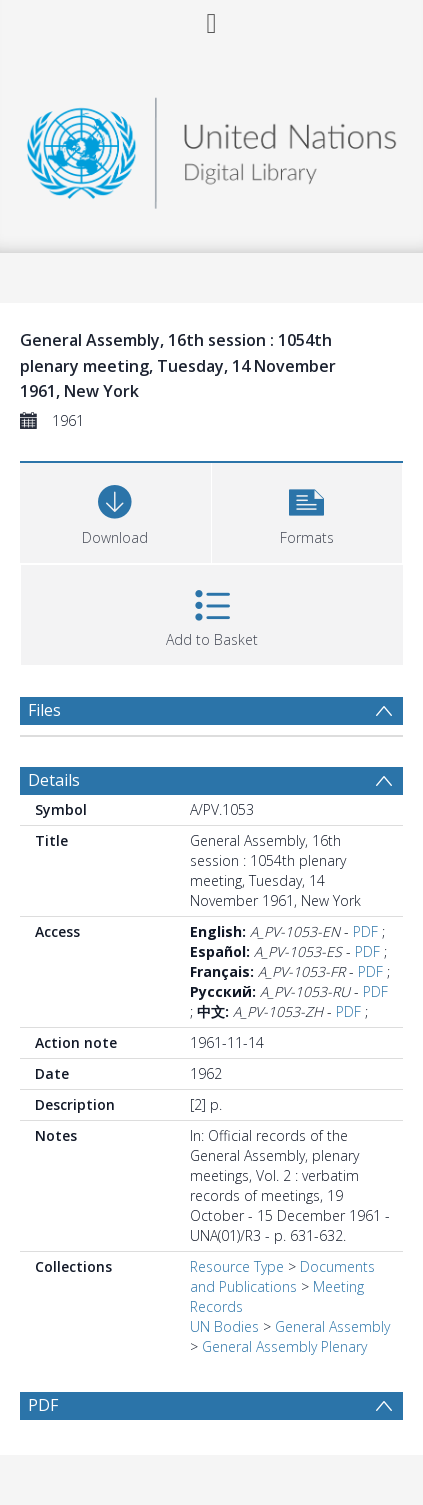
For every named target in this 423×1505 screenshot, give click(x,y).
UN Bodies (224, 1326)
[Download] (115, 510)
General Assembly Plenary (284, 1346)
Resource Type (237, 1266)
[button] (307, 510)
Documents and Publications (282, 1276)
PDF (365, 931)
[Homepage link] (211, 147)
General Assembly (332, 1326)
